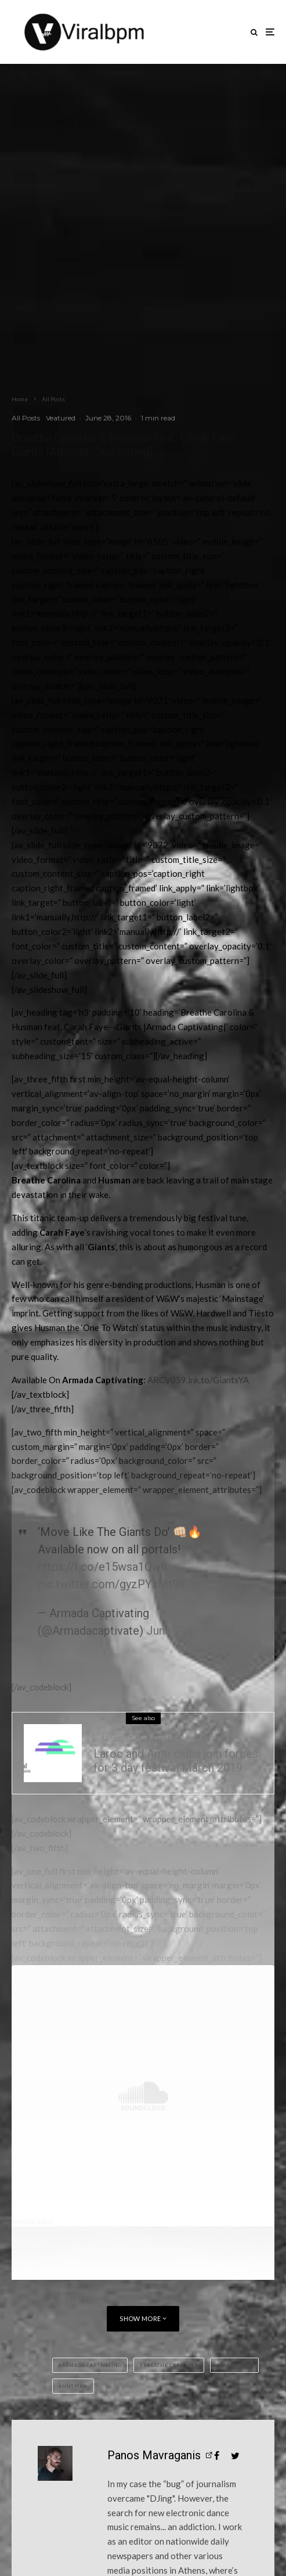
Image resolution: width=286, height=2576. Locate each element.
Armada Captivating (91, 2365)
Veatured (60, 417)
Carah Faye (236, 2365)
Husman (75, 2386)
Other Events (150, 1736)
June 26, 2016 (182, 1631)
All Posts (26, 417)
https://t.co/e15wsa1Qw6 (102, 1567)
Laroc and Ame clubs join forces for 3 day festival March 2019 (175, 1761)
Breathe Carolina (170, 2365)
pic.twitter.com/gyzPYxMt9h (111, 1584)
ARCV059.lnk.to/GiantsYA (198, 1380)
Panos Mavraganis (154, 2455)
